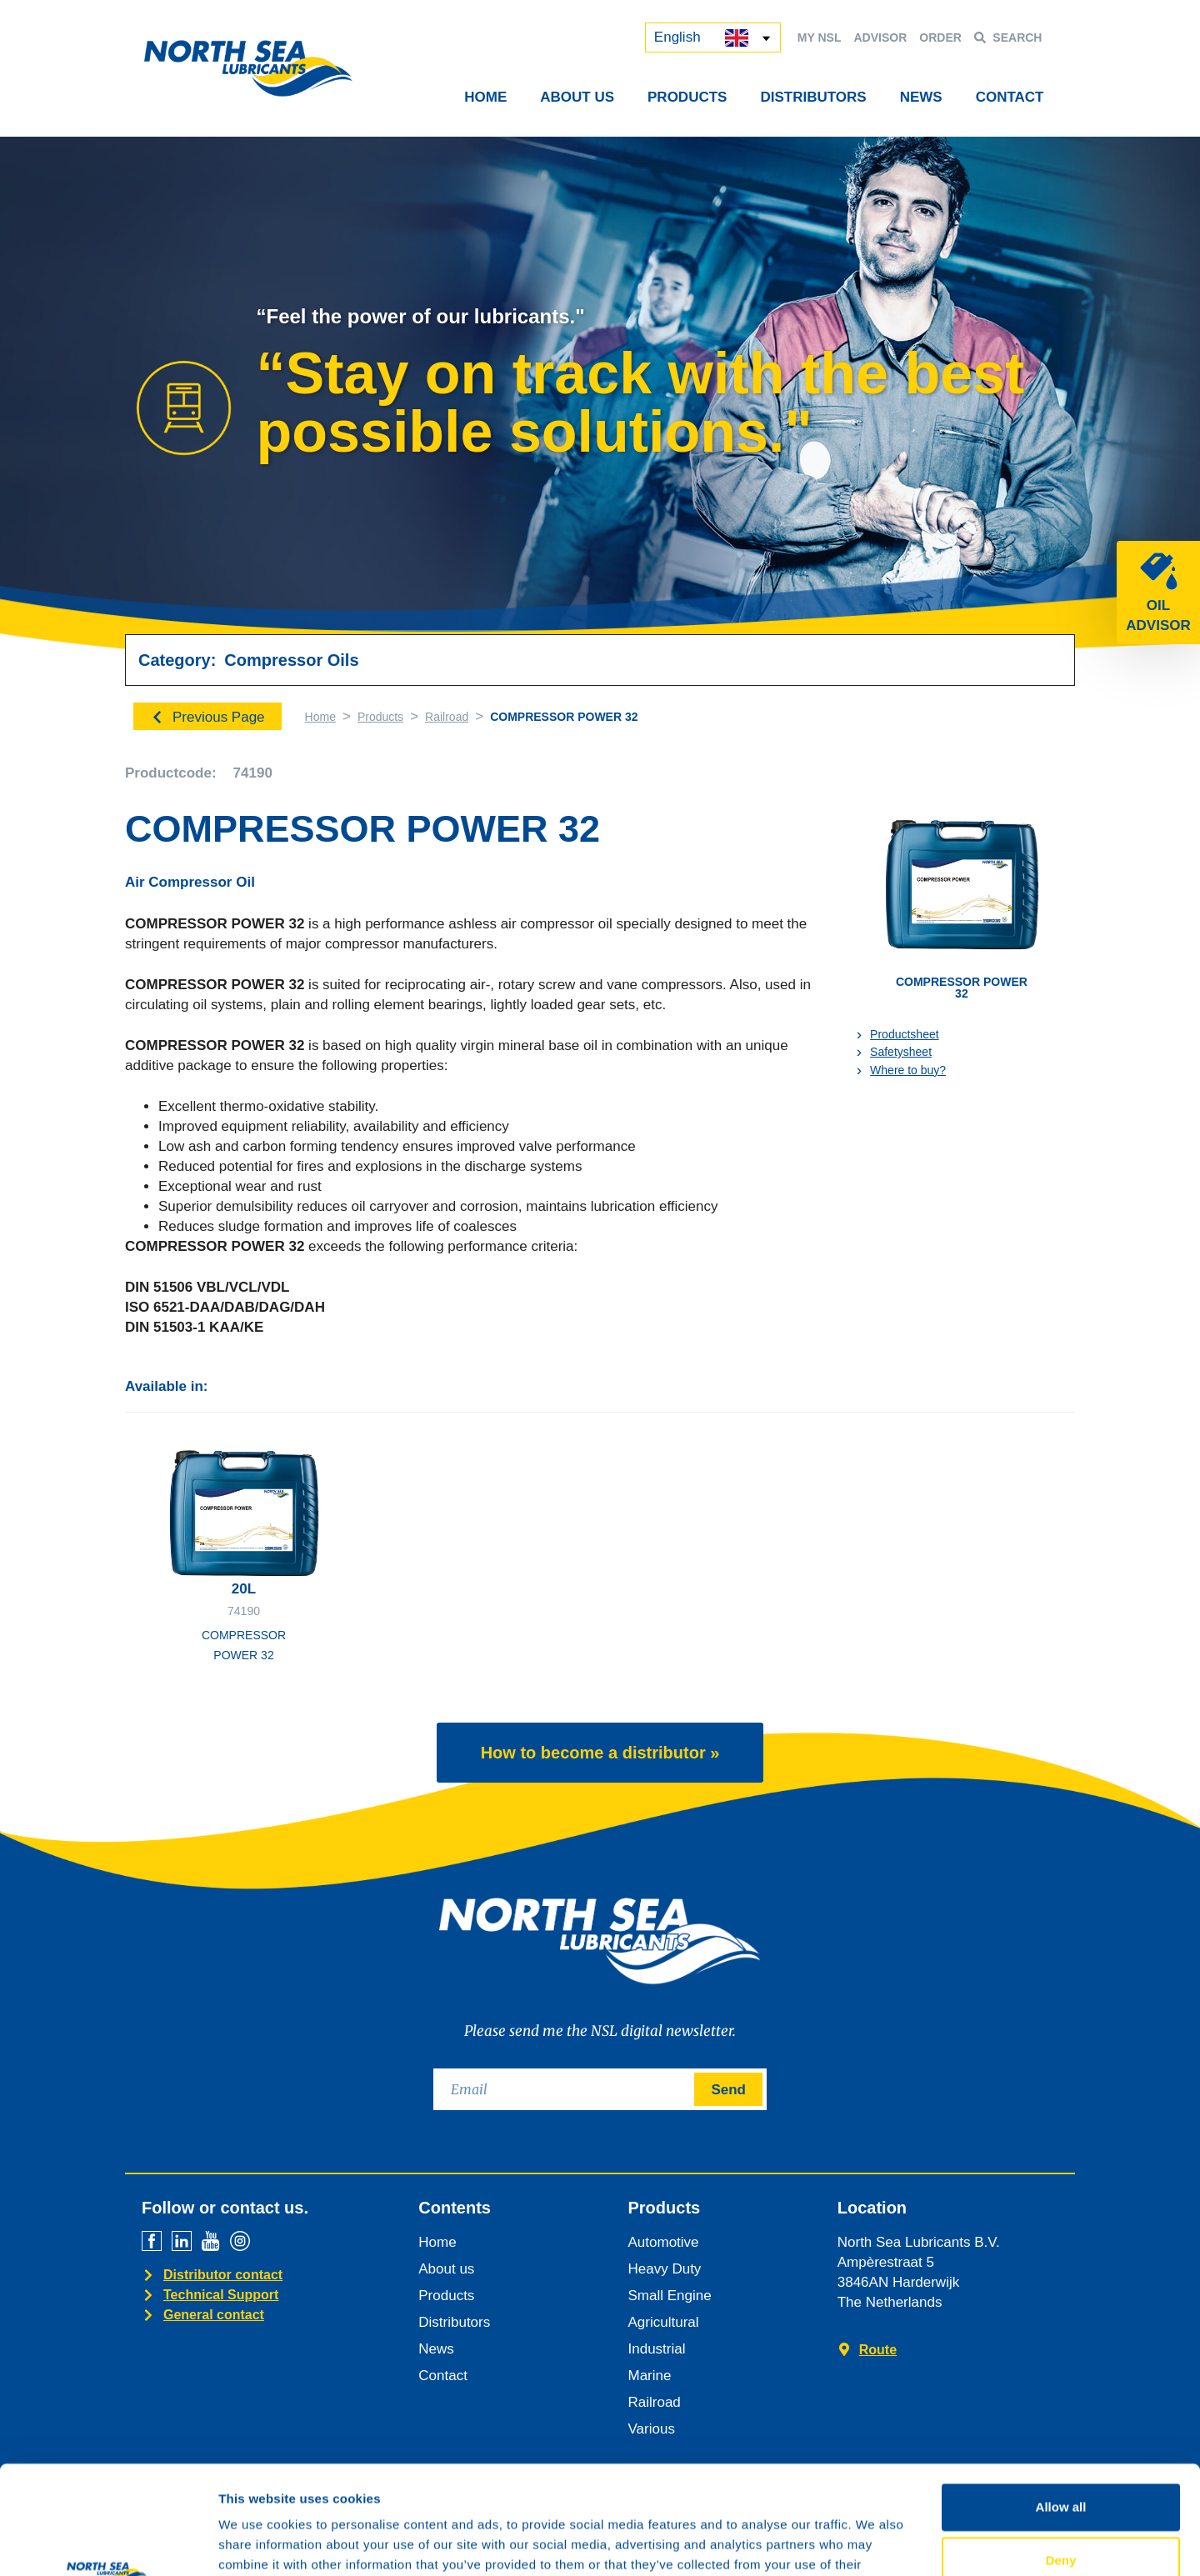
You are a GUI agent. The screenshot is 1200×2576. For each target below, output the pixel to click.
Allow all (1061, 2398)
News (921, 97)
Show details (874, 2543)
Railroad (446, 716)
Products (687, 97)
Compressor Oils (291, 660)
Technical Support (220, 2295)
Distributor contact (222, 2275)
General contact (213, 2315)
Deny (1061, 2451)
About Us (577, 97)
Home (485, 97)
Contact (1010, 97)
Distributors (813, 97)
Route (878, 2350)
